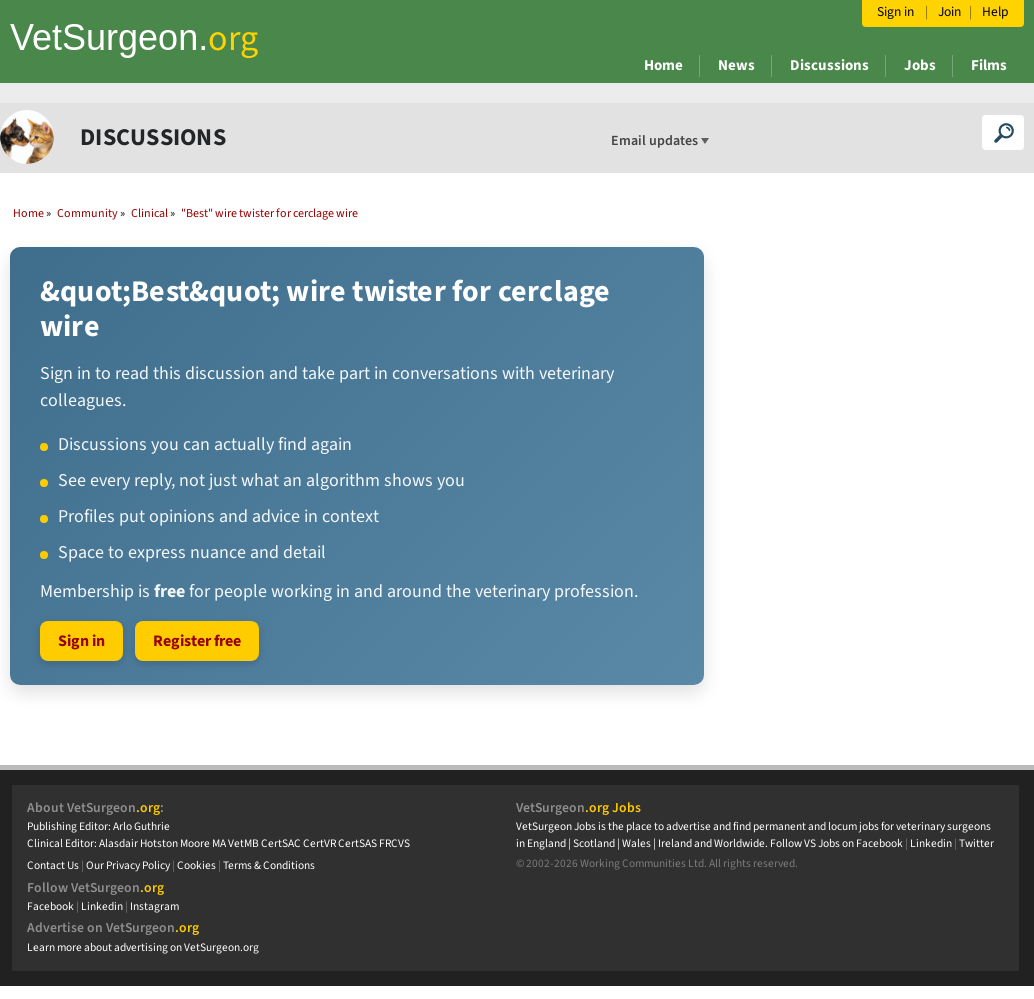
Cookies (196, 865)
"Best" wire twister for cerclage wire (269, 213)
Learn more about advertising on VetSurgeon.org (143, 947)
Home (663, 65)
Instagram (154, 906)
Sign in (81, 641)
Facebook (50, 906)
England (546, 843)
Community (87, 213)
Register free (197, 641)
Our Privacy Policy (128, 865)
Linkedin (102, 906)
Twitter (976, 843)
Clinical (149, 213)
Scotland (594, 843)
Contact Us (53, 865)
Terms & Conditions (269, 865)
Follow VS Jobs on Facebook (836, 843)
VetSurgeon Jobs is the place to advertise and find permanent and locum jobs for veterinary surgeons (753, 826)
